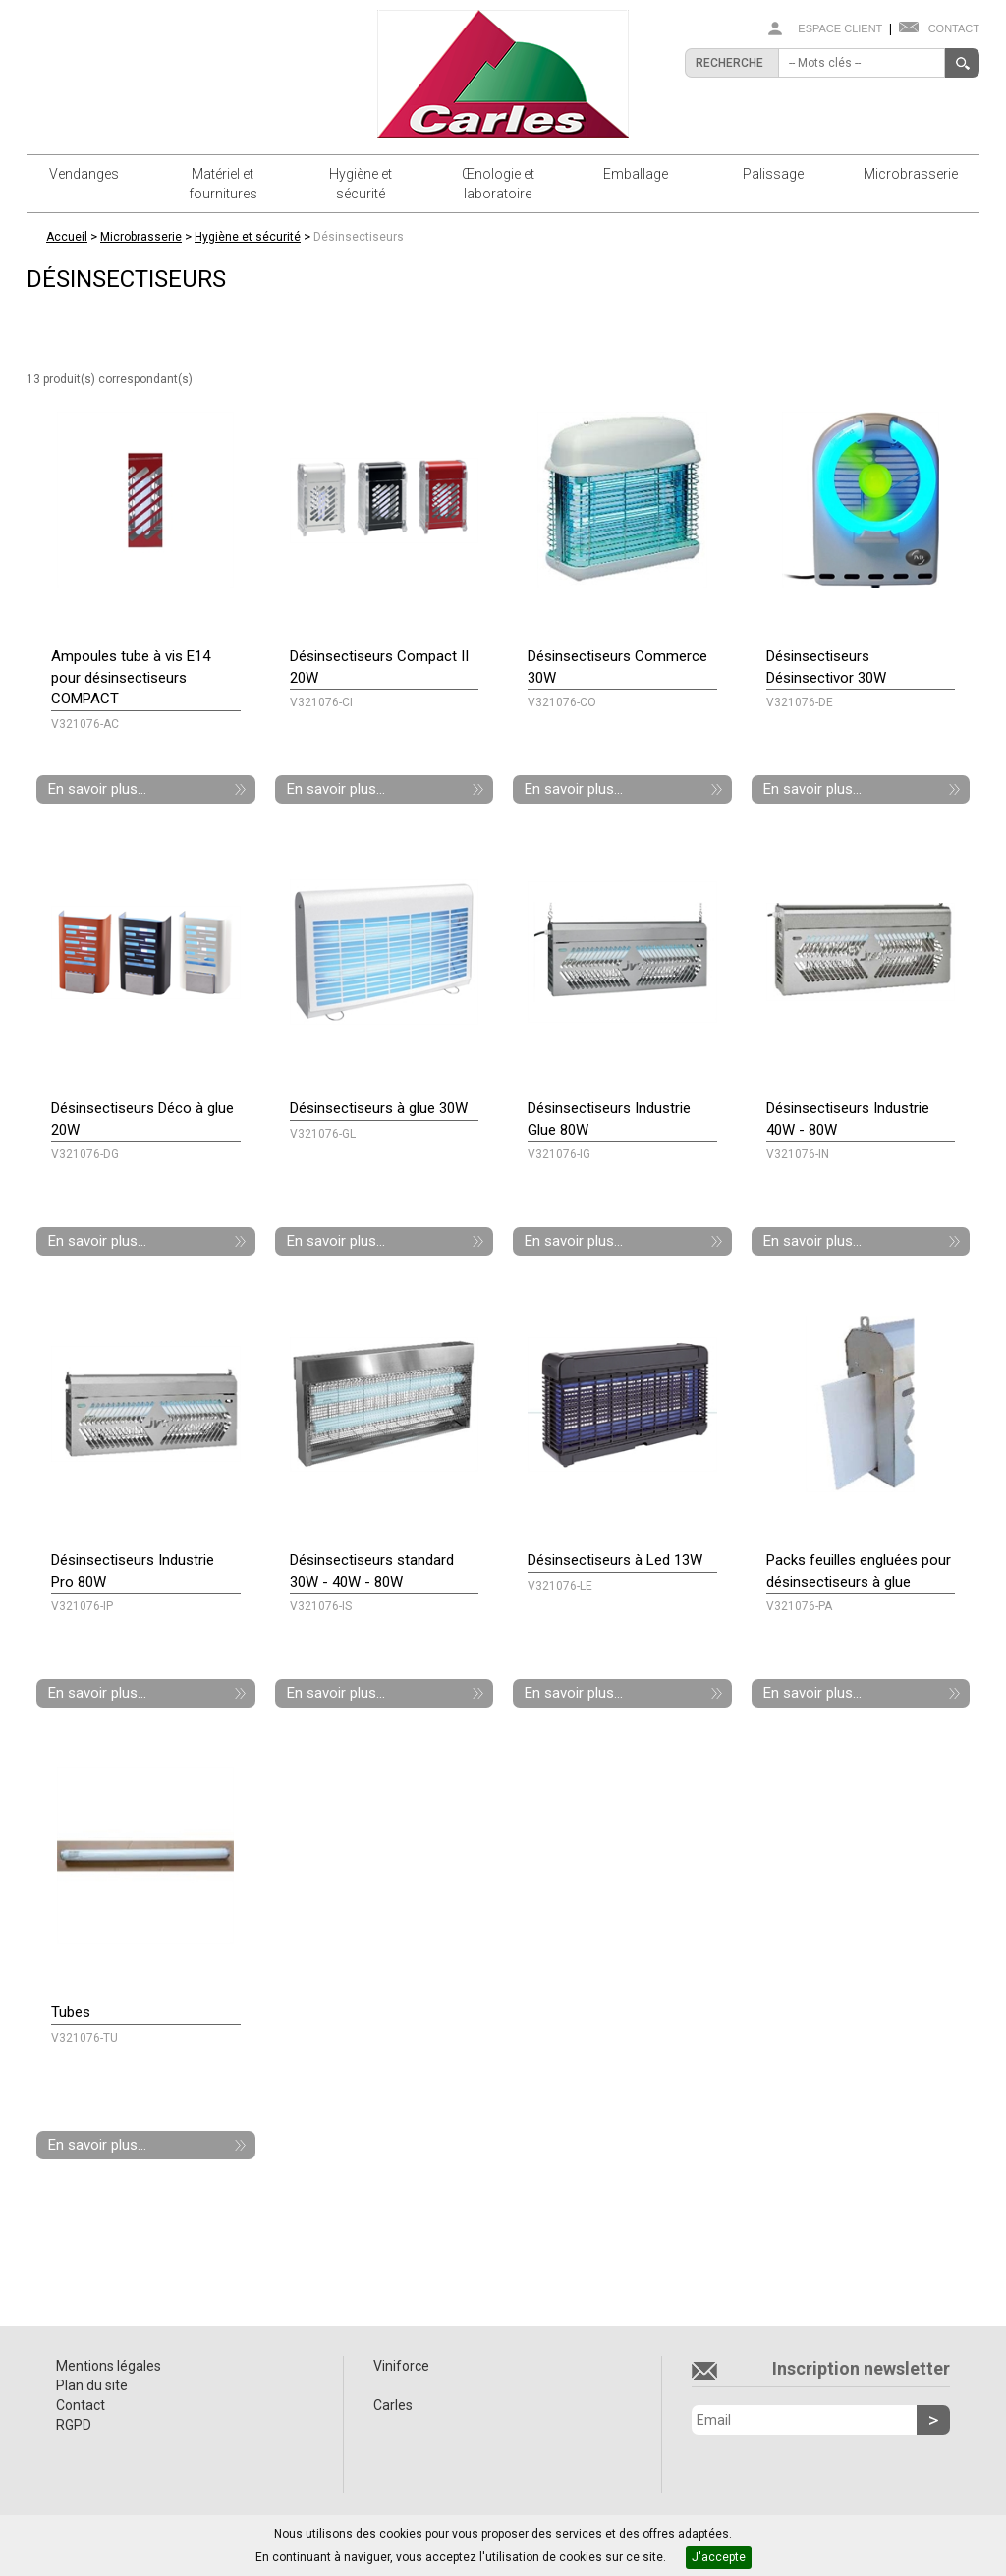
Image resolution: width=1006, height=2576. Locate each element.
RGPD (73, 2425)
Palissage (773, 174)
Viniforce (401, 2366)
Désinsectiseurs (358, 237)
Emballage (635, 174)
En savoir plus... (97, 789)
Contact (953, 28)
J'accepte (719, 2557)
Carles (393, 2405)
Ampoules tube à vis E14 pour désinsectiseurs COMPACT (130, 677)
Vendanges (84, 174)
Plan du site (92, 2385)
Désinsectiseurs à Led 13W (615, 1560)
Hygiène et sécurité (360, 183)
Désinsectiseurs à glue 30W (379, 1108)
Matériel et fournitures (223, 183)
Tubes (70, 2012)
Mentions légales (108, 2366)
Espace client (840, 28)
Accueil (66, 237)
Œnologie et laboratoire (498, 183)
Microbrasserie (911, 174)
